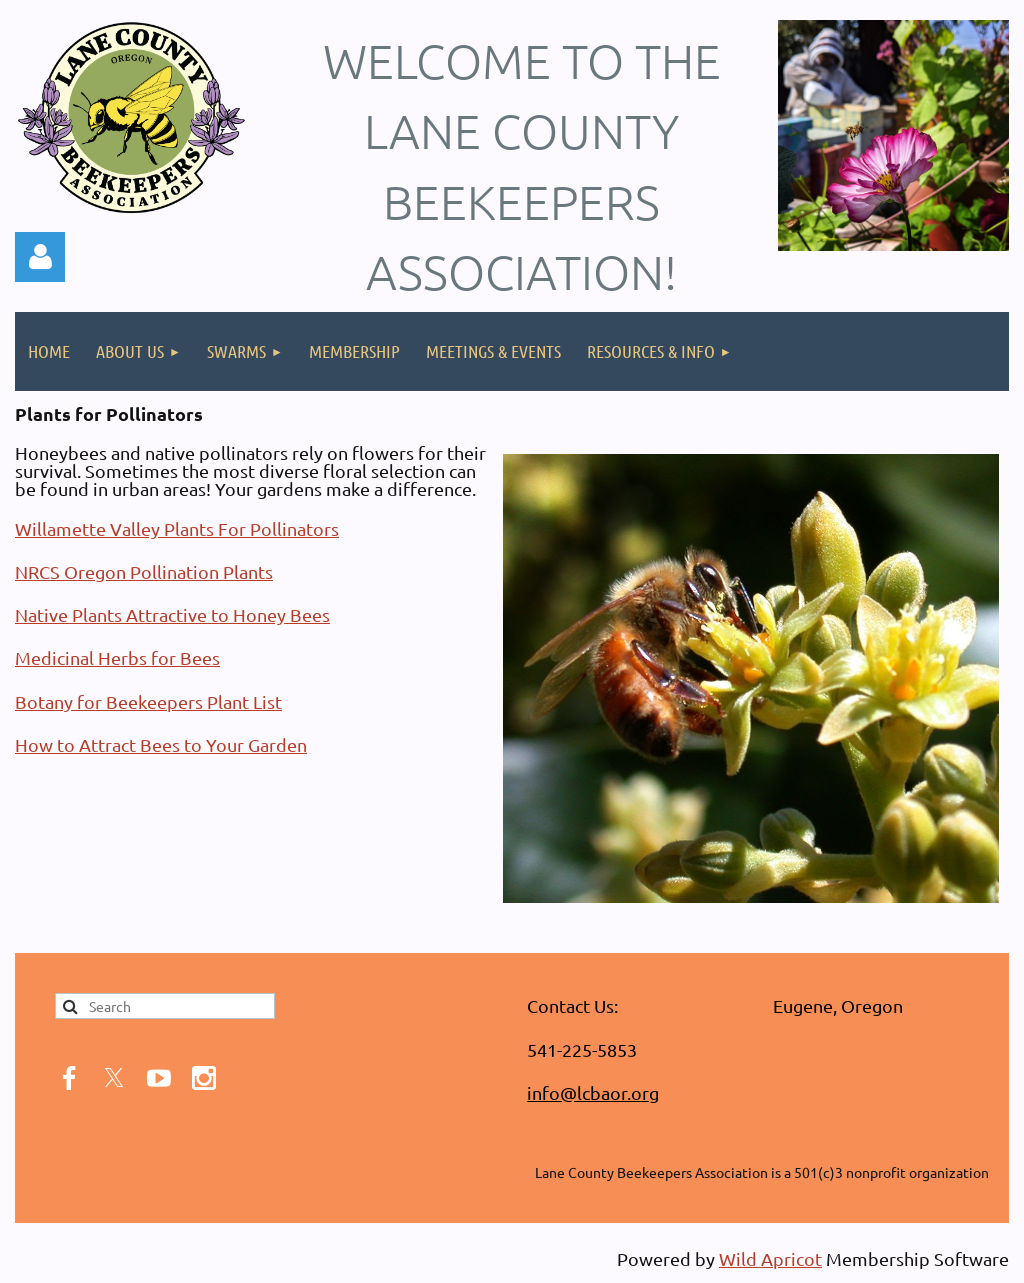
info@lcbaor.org (593, 1092)
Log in (40, 257)
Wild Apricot (770, 1258)
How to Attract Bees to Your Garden (161, 744)
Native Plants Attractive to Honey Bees (172, 614)
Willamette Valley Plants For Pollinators (177, 528)
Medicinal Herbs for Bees (117, 657)
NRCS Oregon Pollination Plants (144, 571)
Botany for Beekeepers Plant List (148, 701)
